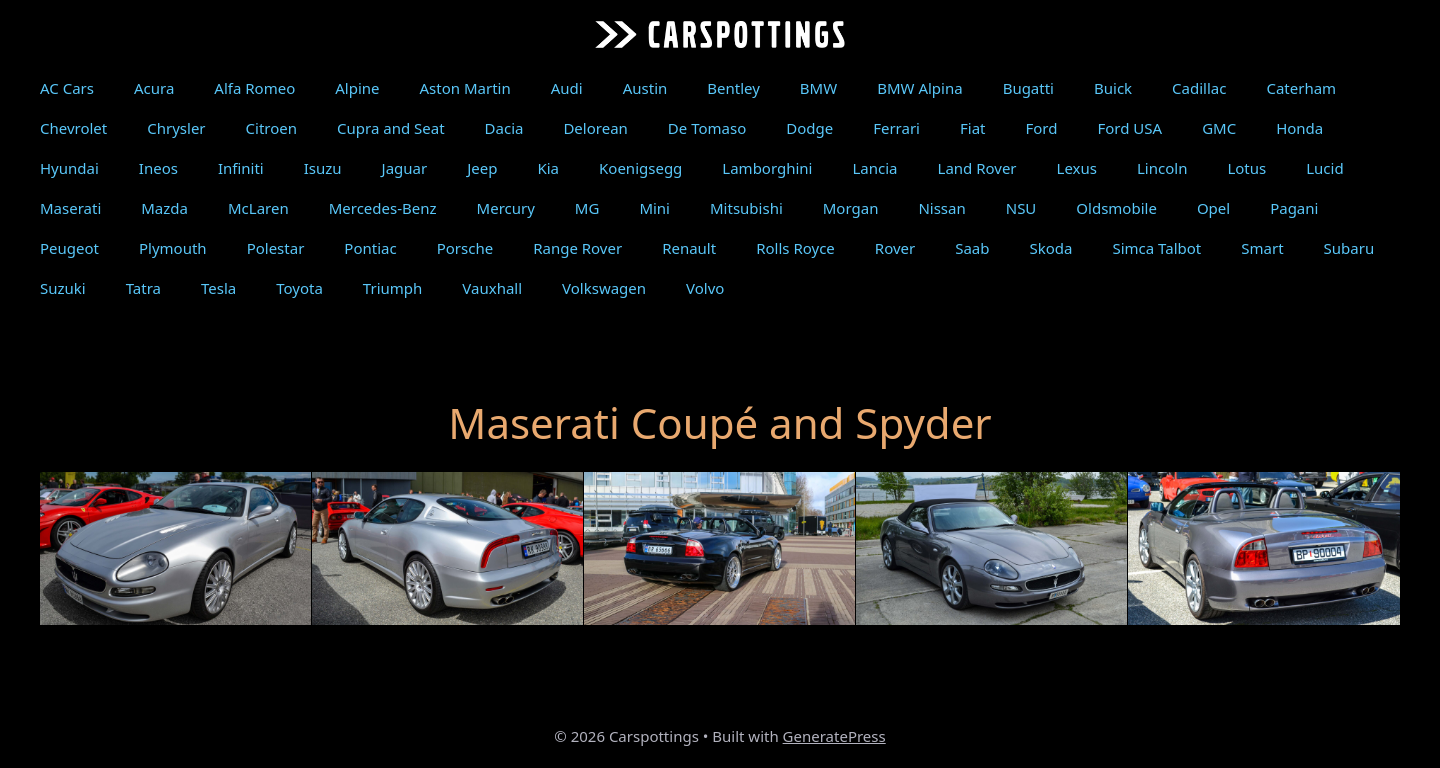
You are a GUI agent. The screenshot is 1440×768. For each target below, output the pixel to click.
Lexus (1077, 168)
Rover (895, 248)
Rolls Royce (795, 248)
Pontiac (370, 248)
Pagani (1294, 208)
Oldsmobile (1116, 208)
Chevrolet (73, 128)
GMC (1219, 128)
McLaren (258, 208)
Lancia (874, 168)
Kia (548, 168)
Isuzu (323, 168)
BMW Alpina (919, 88)
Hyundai (69, 168)
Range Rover (577, 248)
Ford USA (1129, 128)
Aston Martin (465, 88)
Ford (1041, 128)
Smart (1262, 248)
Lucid (1324, 168)
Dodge (809, 128)
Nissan (941, 208)
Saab (972, 248)
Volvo (705, 288)
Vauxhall (492, 288)
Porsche (465, 248)
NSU (1021, 208)
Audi (567, 88)
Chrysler (176, 128)
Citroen (271, 128)
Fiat (973, 128)
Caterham (1301, 88)
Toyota (299, 288)
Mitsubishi (746, 208)
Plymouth (173, 248)
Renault (689, 248)
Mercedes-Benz (383, 208)
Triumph (392, 288)
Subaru (1349, 248)
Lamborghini (767, 168)
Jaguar (405, 168)
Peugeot (69, 248)
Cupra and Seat (391, 128)
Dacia (504, 128)
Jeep (482, 168)
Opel (1213, 208)
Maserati (70, 208)
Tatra (143, 288)
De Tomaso (707, 128)
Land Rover (977, 168)
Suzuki (63, 288)
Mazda (164, 208)
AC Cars (67, 88)
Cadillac (1199, 88)
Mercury (506, 208)
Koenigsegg (640, 168)
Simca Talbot (1156, 248)
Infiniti (241, 168)
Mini (654, 208)
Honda (1299, 128)
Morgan (851, 208)
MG (587, 208)
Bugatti (1028, 88)
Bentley (733, 88)
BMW (818, 88)
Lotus (1246, 168)
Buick (1113, 88)
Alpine (357, 88)
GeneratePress (834, 736)
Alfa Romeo (254, 88)
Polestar (276, 248)
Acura (154, 88)
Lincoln (1162, 168)
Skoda (1051, 248)
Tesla (218, 288)
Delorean (595, 128)
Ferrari (896, 128)
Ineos (158, 168)
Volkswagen (604, 288)
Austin (645, 88)
